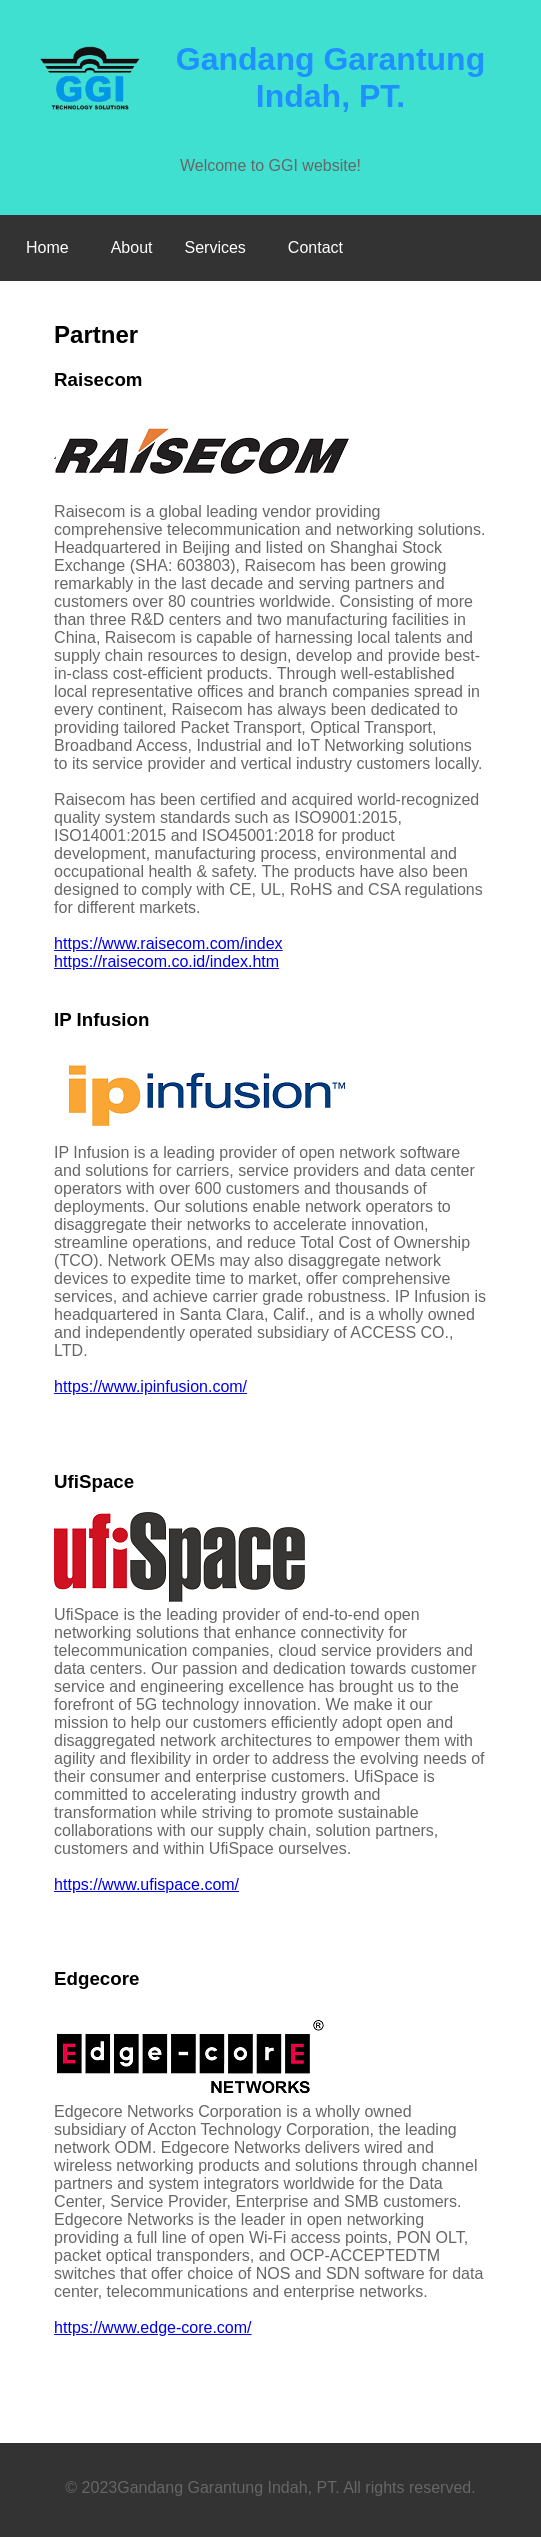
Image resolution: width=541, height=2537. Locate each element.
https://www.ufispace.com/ (146, 1884)
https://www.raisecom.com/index (168, 943)
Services (215, 247)
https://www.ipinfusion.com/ (150, 1386)
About (132, 247)
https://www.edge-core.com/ (152, 2327)
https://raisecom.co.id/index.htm (166, 961)
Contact (315, 247)
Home (47, 247)
